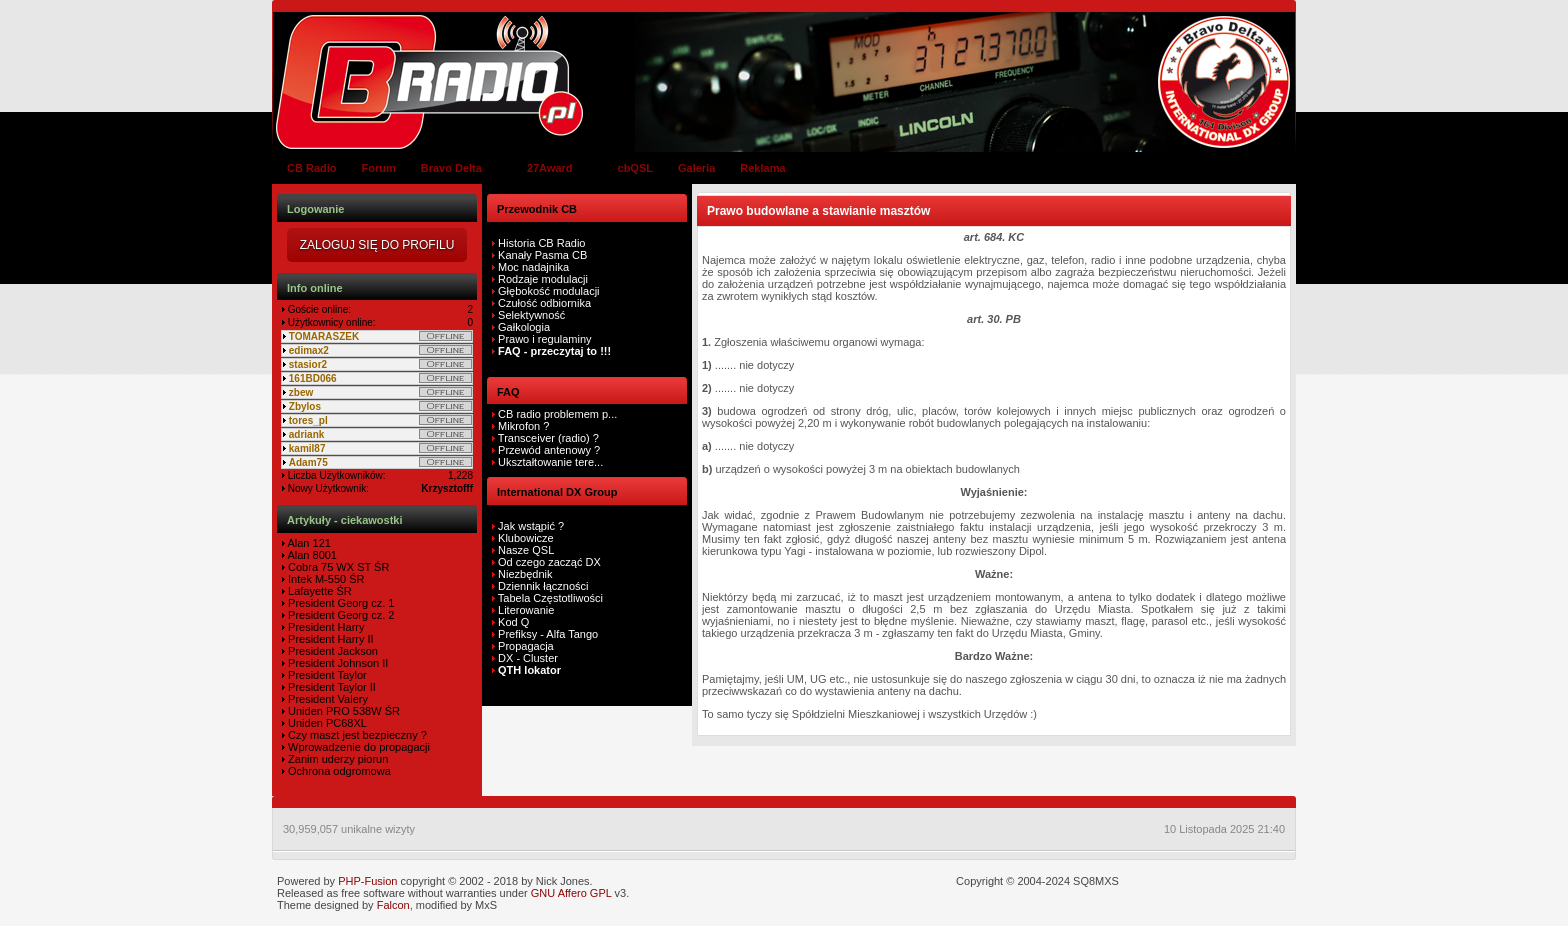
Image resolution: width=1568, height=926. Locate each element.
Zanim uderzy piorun (336, 759)
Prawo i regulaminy (543, 339)
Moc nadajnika (533, 267)
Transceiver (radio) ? (547, 438)
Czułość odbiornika (544, 303)
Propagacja (526, 646)
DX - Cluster (528, 658)
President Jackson (331, 651)
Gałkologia (522, 327)
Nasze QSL (526, 550)
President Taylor (326, 675)
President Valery (326, 699)
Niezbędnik (525, 574)
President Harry (324, 627)
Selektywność (531, 315)
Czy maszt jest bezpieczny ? (356, 735)
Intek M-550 (315, 579)
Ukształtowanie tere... (549, 462)
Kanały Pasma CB (542, 255)
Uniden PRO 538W (333, 711)
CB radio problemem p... (556, 414)
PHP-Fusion (367, 881)
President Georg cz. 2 (339, 615)
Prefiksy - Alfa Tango (548, 634)
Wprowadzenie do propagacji (357, 747)
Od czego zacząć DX (549, 562)
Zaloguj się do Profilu (377, 245)
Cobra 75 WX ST (328, 567)
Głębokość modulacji (549, 291)
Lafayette (309, 591)
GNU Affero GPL (571, 893)
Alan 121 (308, 543)
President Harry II (329, 639)
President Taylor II (330, 687)
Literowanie (526, 610)
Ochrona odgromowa (338, 771)
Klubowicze (526, 538)
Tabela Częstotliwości (550, 598)
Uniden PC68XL (326, 723)
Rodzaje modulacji (543, 279)
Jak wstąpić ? (531, 526)
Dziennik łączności (543, 586)
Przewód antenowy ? (547, 450)
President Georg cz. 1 (339, 603)
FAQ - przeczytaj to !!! (553, 351)
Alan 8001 (311, 555)
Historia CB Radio (541, 243)
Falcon (393, 905)
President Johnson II (336, 663)
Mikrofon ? (522, 426)
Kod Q (513, 622)
